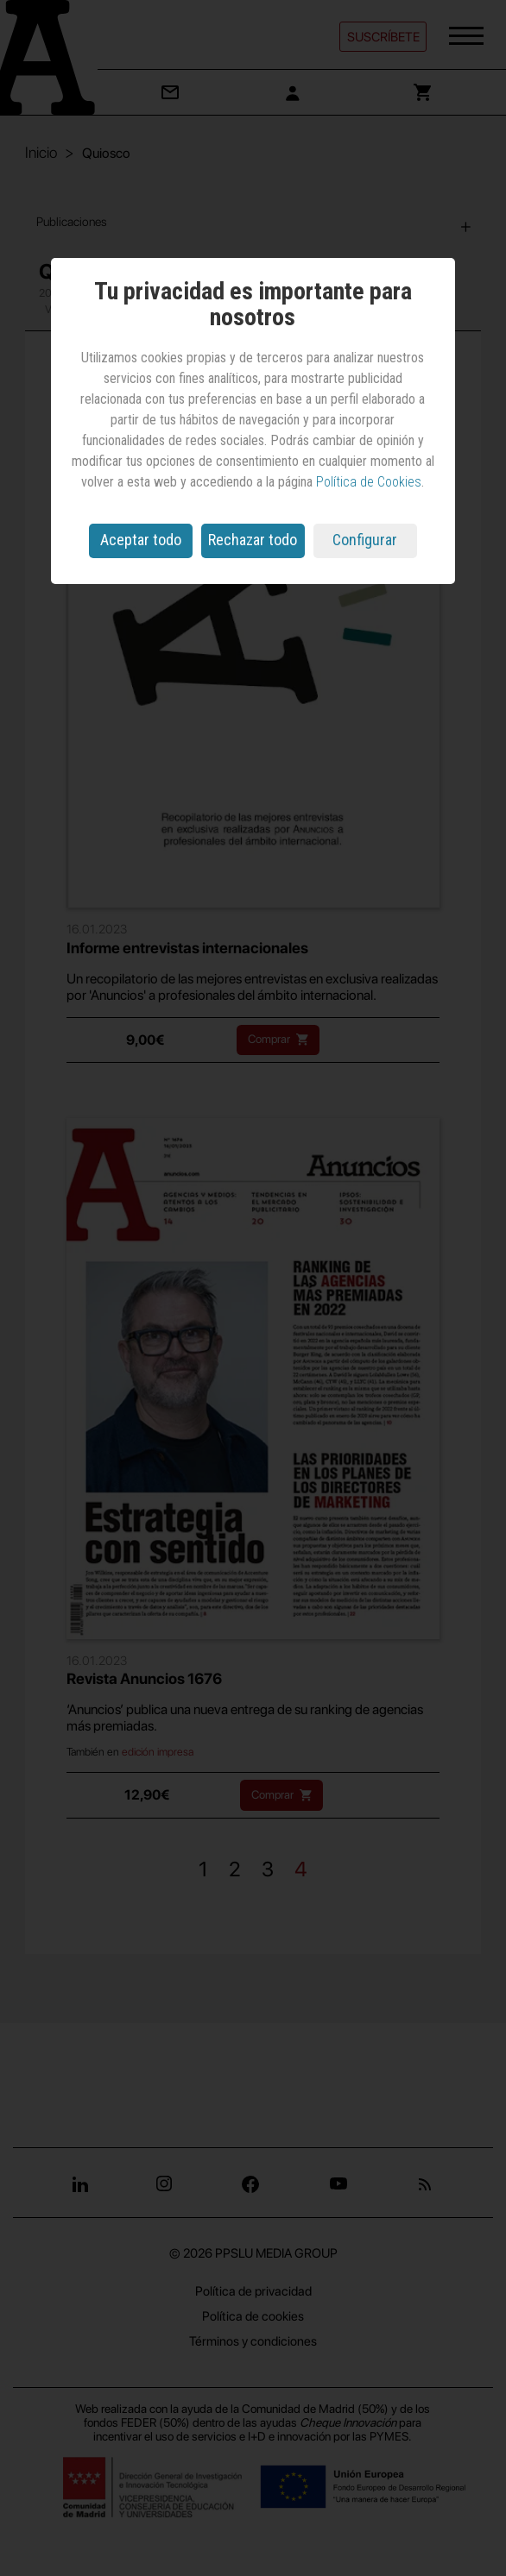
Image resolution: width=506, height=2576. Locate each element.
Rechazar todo (252, 540)
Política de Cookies (368, 482)
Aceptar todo (140, 540)
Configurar (364, 540)
